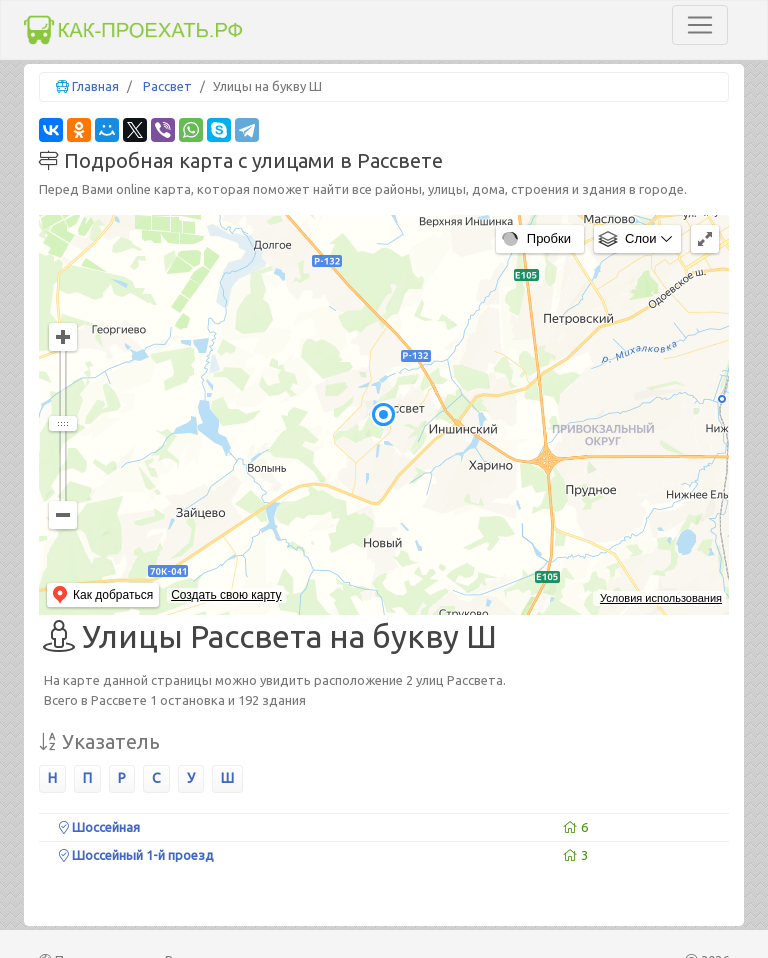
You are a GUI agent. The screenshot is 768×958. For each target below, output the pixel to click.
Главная (95, 86)
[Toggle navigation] (700, 25)
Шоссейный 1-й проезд (136, 855)
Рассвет (167, 86)
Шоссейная (99, 827)
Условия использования (661, 598)
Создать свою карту (226, 595)
